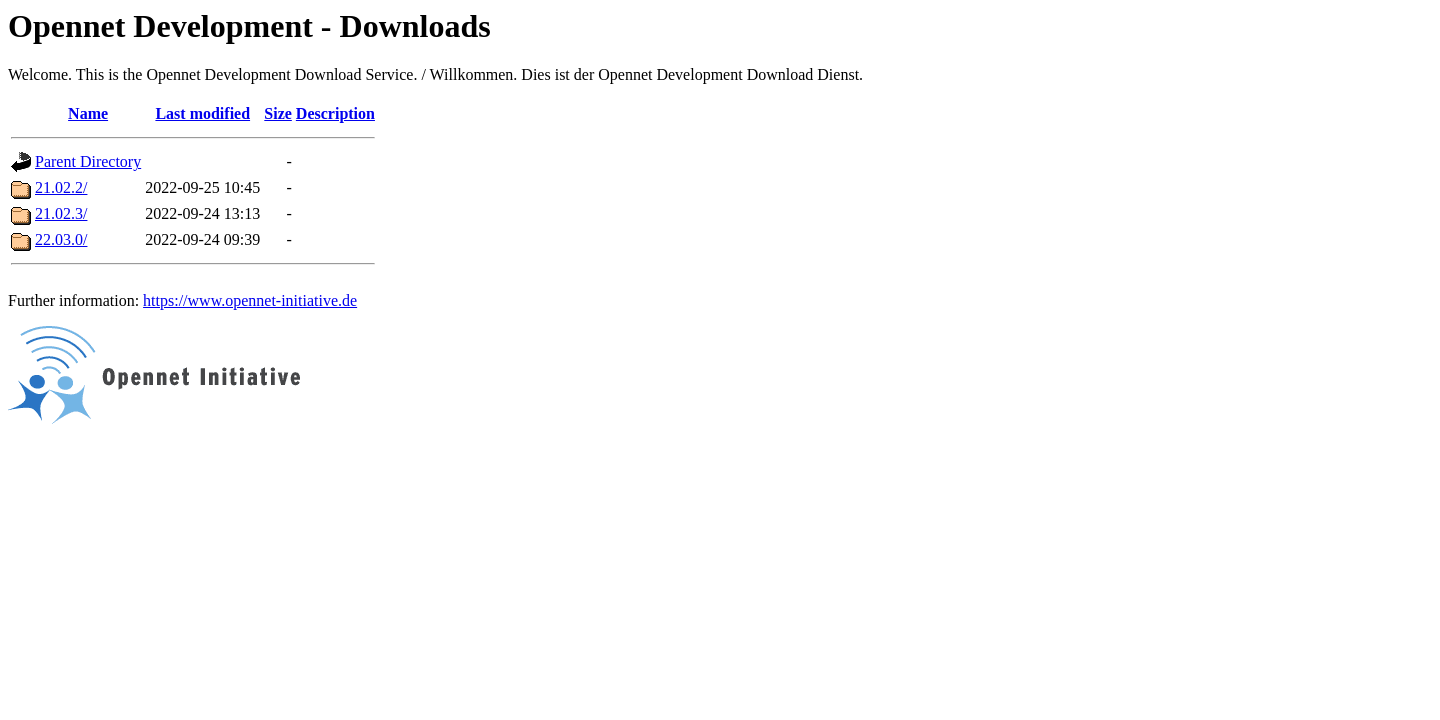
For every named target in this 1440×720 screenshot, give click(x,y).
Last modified (202, 113)
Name (88, 113)
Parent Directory (88, 161)
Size (278, 113)
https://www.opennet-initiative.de (250, 300)
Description (335, 113)
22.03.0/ (61, 239)
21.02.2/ (61, 187)
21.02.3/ (61, 213)
